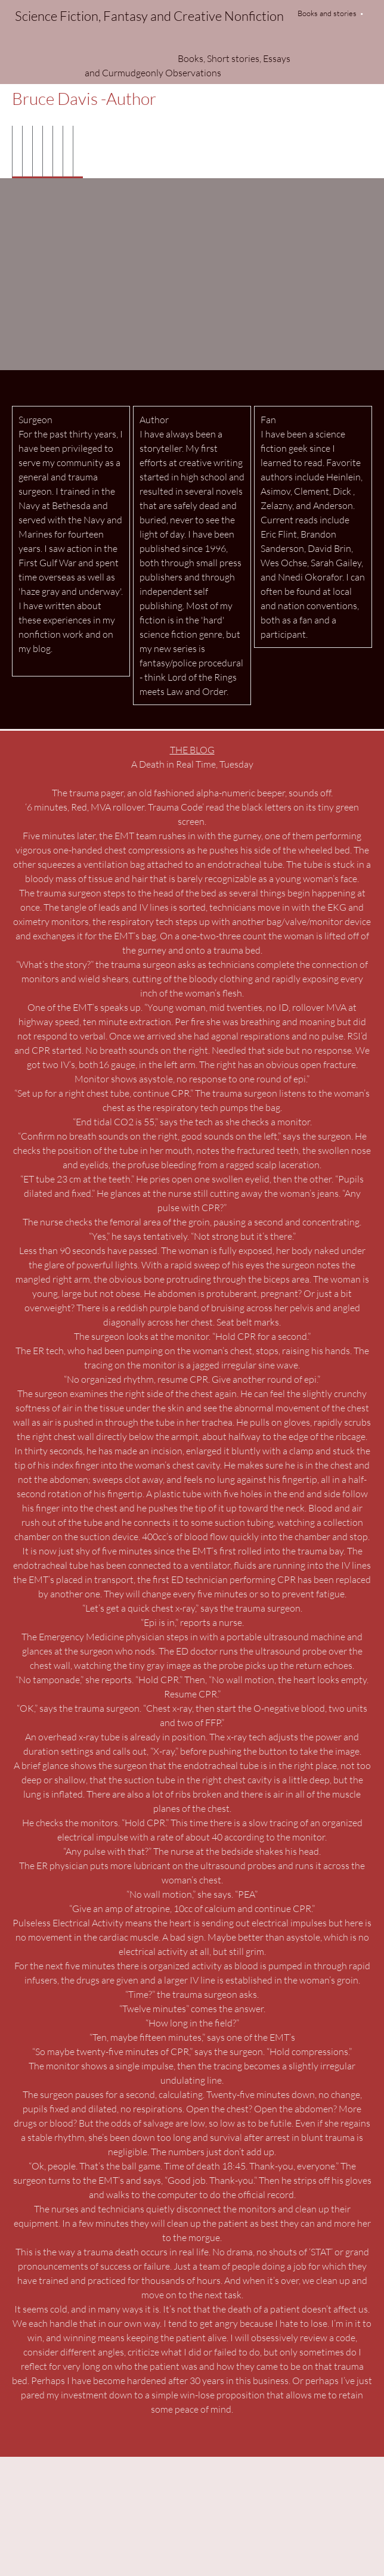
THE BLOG (192, 749)
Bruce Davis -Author (84, 98)
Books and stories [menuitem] (327, 13)
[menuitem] (17, 152)
